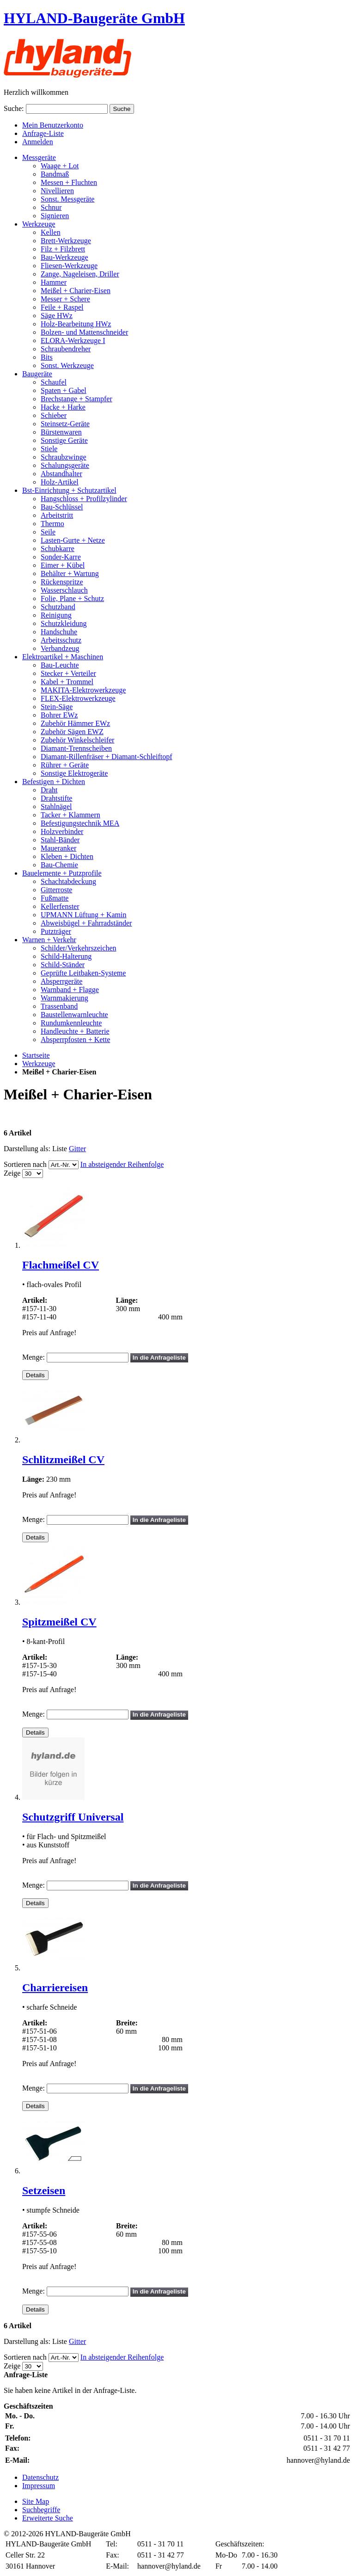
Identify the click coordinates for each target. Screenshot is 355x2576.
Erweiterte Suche (47, 2518)
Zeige (12, 1173)
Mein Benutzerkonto (52, 125)
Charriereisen (55, 1987)
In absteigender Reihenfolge (122, 1164)
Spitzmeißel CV (59, 1622)
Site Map (35, 2501)
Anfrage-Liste (43, 133)
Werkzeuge (38, 1063)
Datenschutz (40, 2477)
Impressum (38, 2486)
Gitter (77, 1149)
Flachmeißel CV (60, 1265)
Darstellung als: (27, 1149)
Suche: (14, 108)
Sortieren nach (25, 1164)
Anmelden (37, 142)
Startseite (36, 1055)
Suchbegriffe (41, 2510)
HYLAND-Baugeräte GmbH (94, 18)
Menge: (33, 1357)
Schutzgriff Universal (72, 1817)
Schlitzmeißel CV (63, 1460)
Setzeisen (43, 2190)
